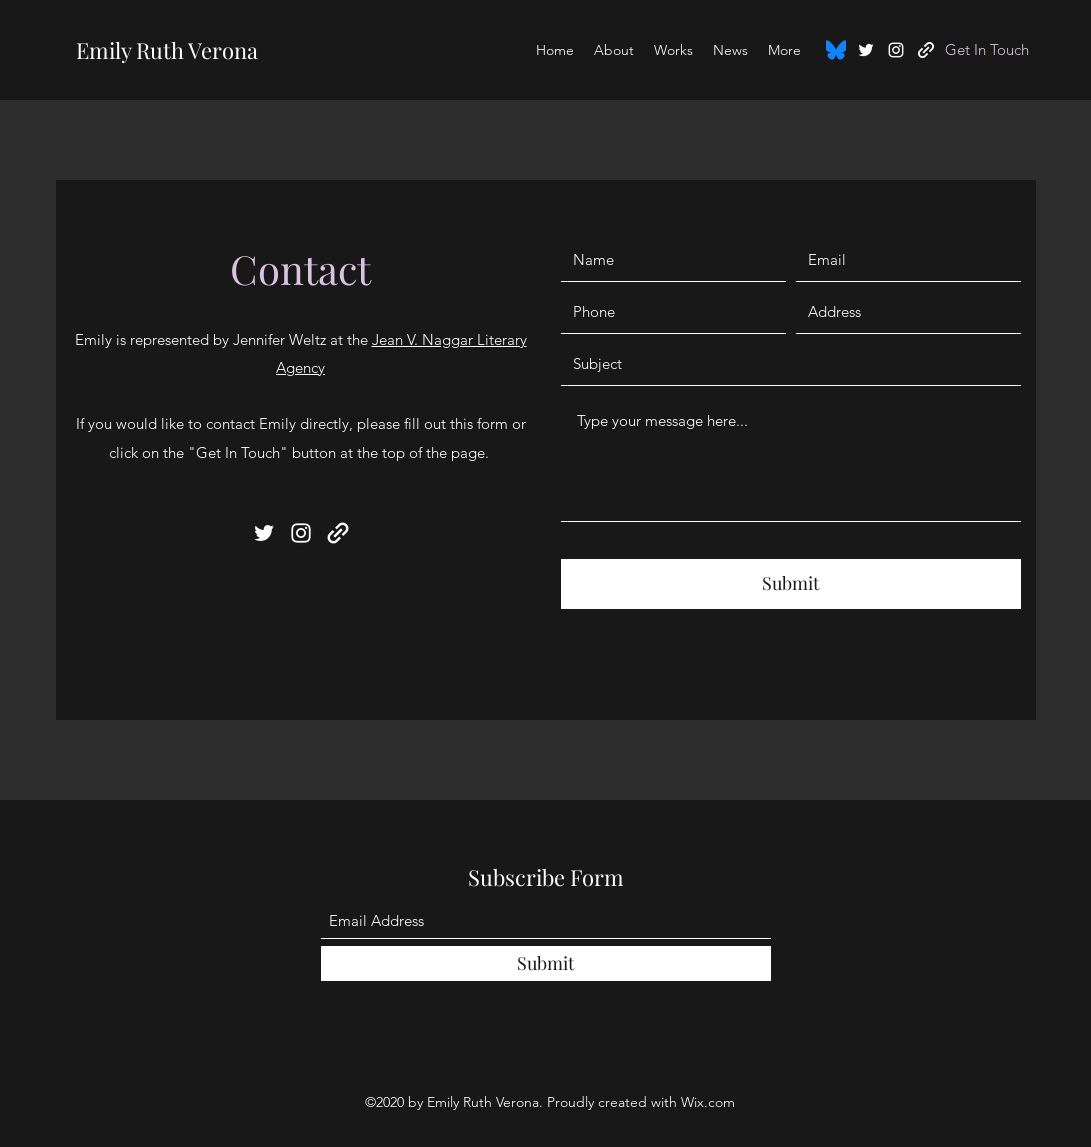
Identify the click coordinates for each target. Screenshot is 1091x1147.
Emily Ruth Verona (167, 50)
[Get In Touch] (987, 50)
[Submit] (791, 584)
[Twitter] (866, 50)
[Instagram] (896, 50)
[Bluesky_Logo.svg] (836, 50)
